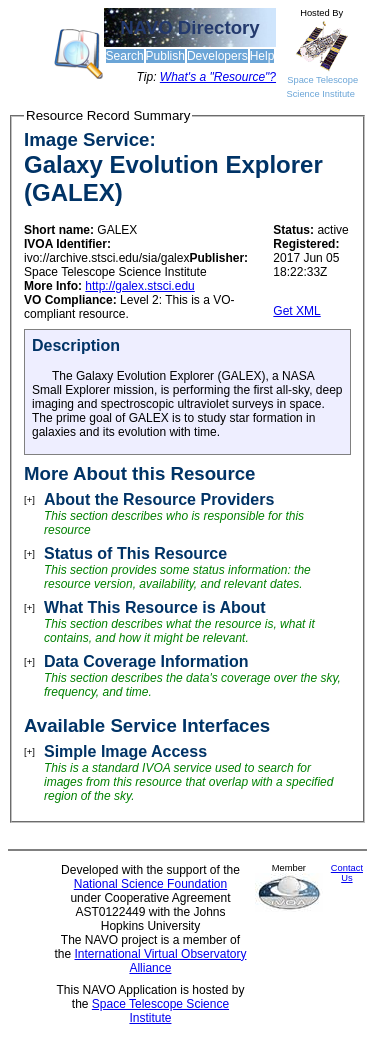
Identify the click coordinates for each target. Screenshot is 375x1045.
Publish (165, 56)
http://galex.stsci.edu (139, 286)
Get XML (296, 311)
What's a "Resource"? (218, 77)
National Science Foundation (150, 884)
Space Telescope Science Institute (160, 1011)
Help (262, 56)
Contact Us (347, 873)
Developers (217, 56)
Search (125, 56)
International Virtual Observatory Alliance (161, 961)
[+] (29, 499)
